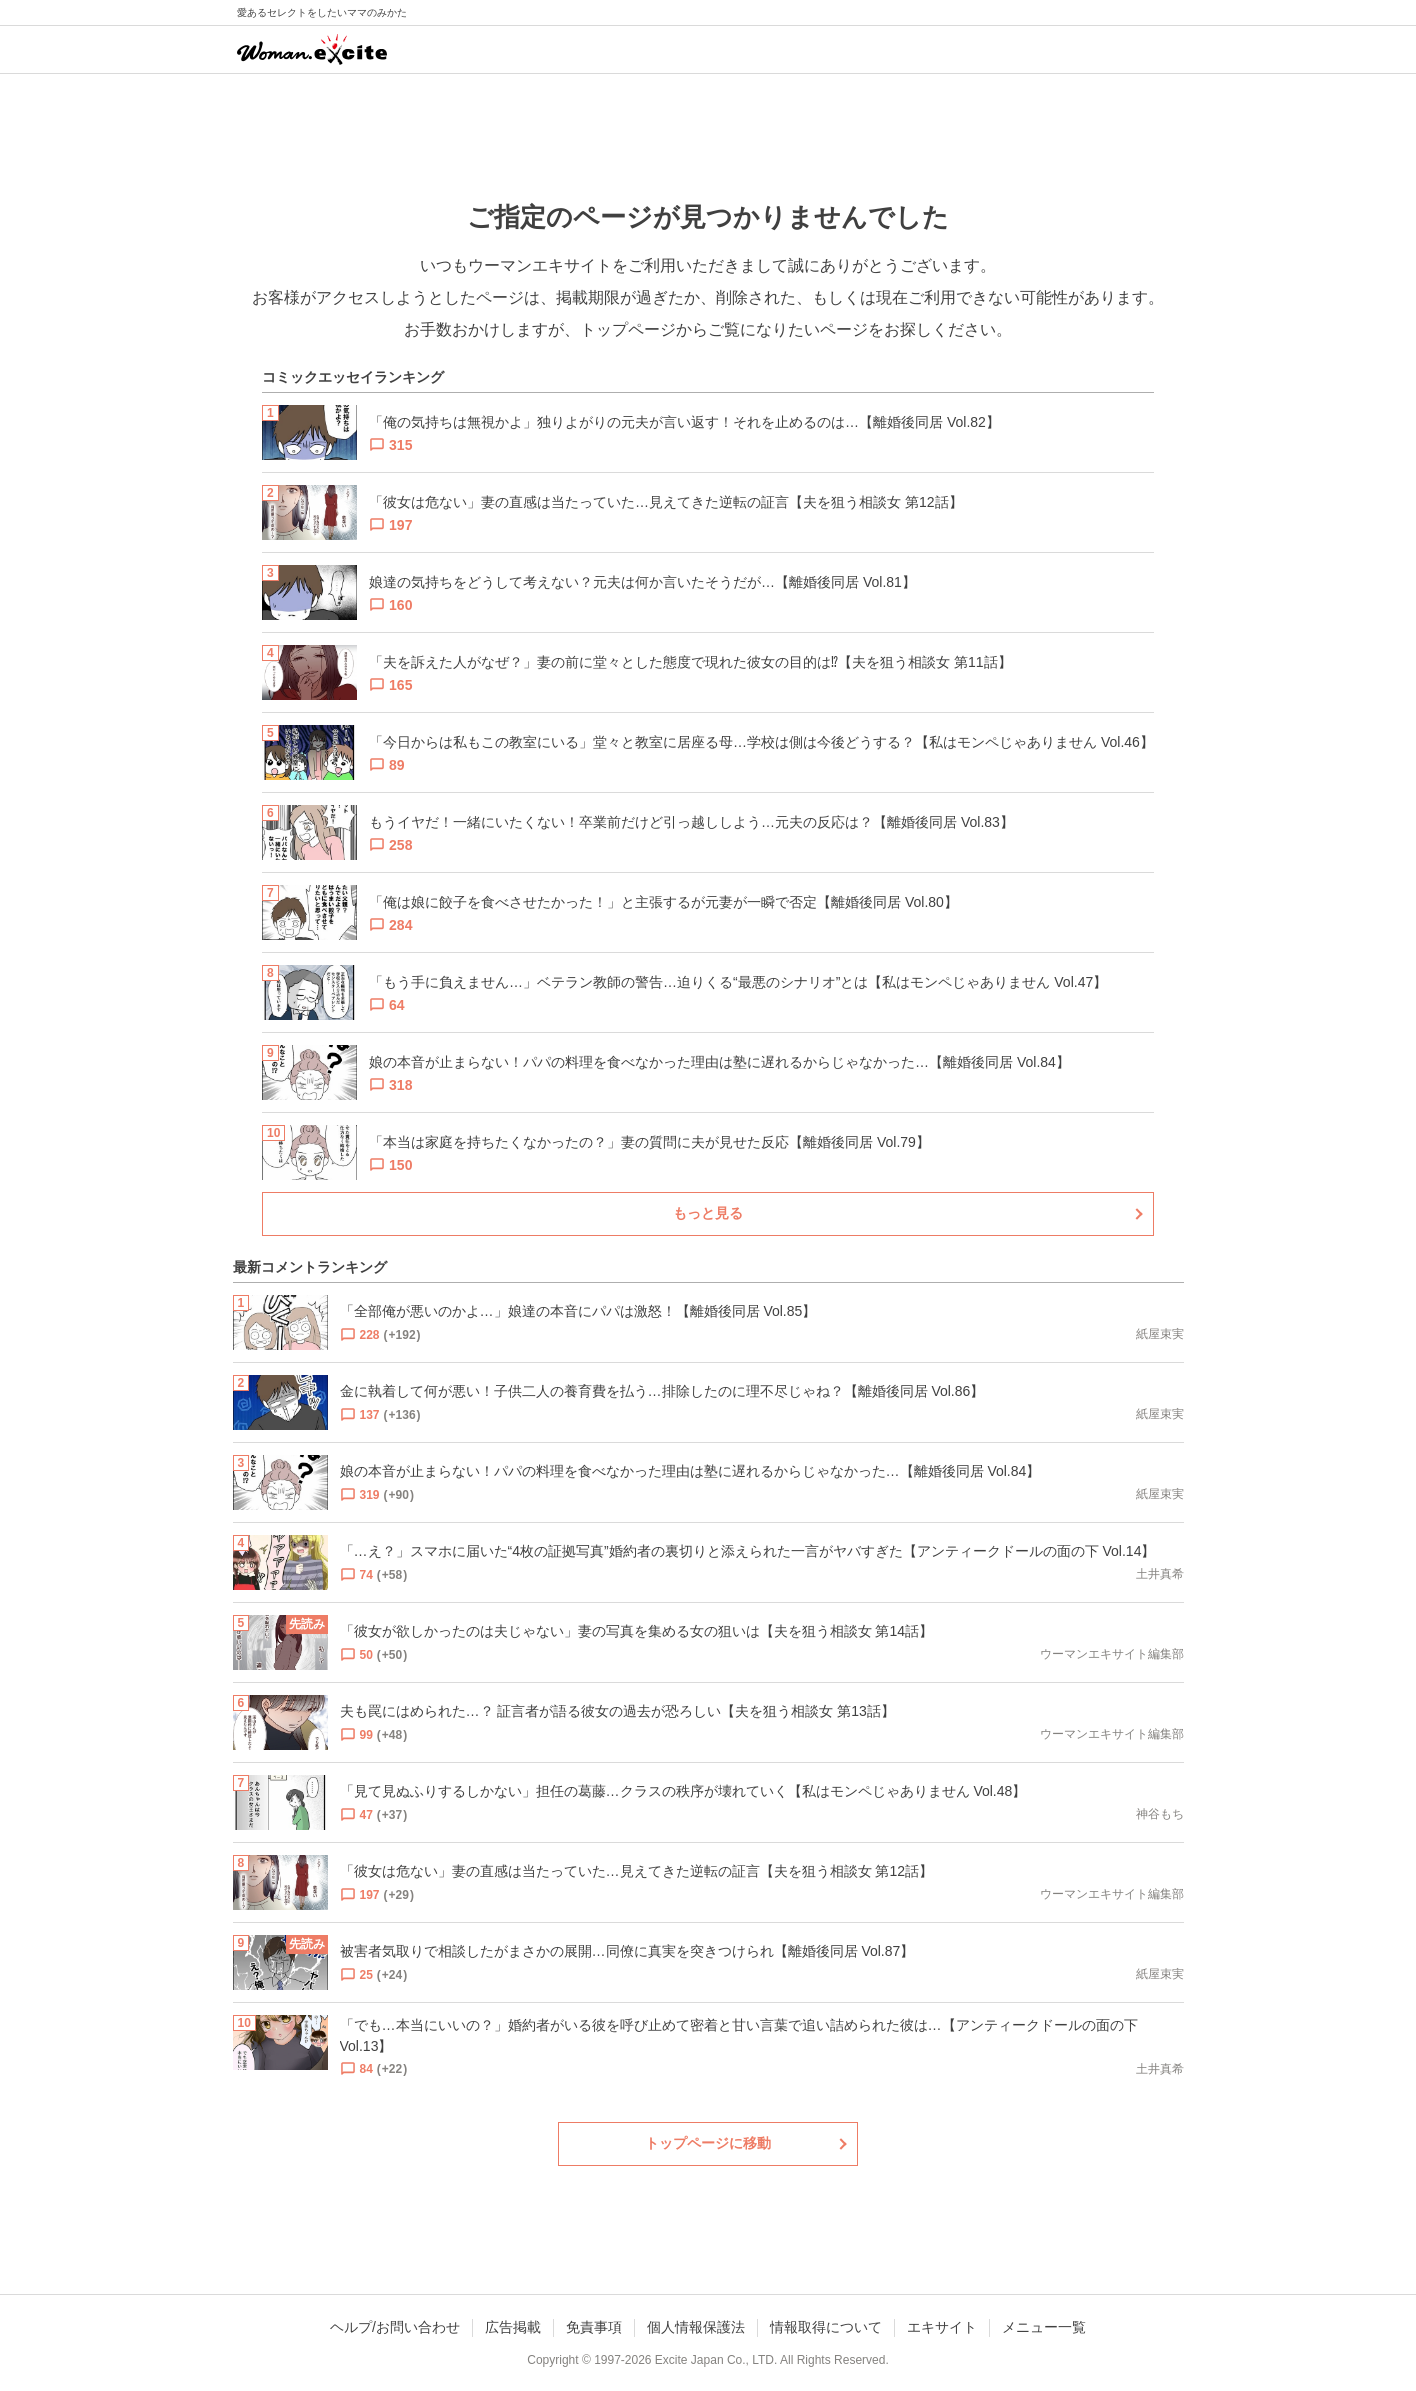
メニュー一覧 (1044, 2327)
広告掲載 (513, 2327)
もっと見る (708, 1213)
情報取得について (826, 2327)
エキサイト (942, 2327)
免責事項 (594, 2327)
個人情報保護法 (696, 2327)
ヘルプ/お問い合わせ (395, 2327)
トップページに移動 (708, 2143)
